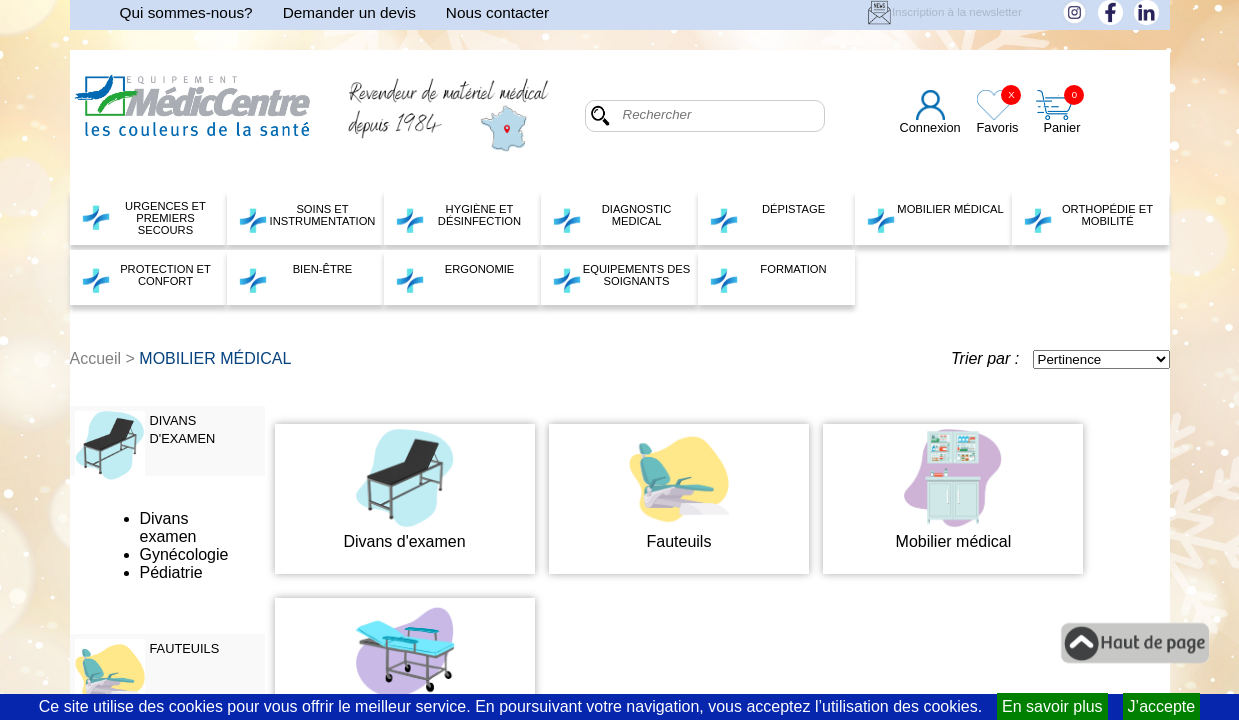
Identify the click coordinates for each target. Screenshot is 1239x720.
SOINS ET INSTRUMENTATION (307, 218)
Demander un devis (349, 12)
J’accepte (1162, 706)
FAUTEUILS (185, 648)
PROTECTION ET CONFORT (146, 278)
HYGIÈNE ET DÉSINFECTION (458, 218)
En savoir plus (1052, 706)
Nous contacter (497, 12)
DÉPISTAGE (767, 218)
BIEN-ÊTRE (295, 278)
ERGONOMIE (455, 278)
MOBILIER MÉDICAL (935, 218)
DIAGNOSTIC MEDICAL (612, 218)
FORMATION (768, 278)
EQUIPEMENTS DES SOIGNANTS (621, 278)
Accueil (96, 358)
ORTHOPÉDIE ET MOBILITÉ (1088, 218)
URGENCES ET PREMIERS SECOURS (143, 218)
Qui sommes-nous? (186, 12)
